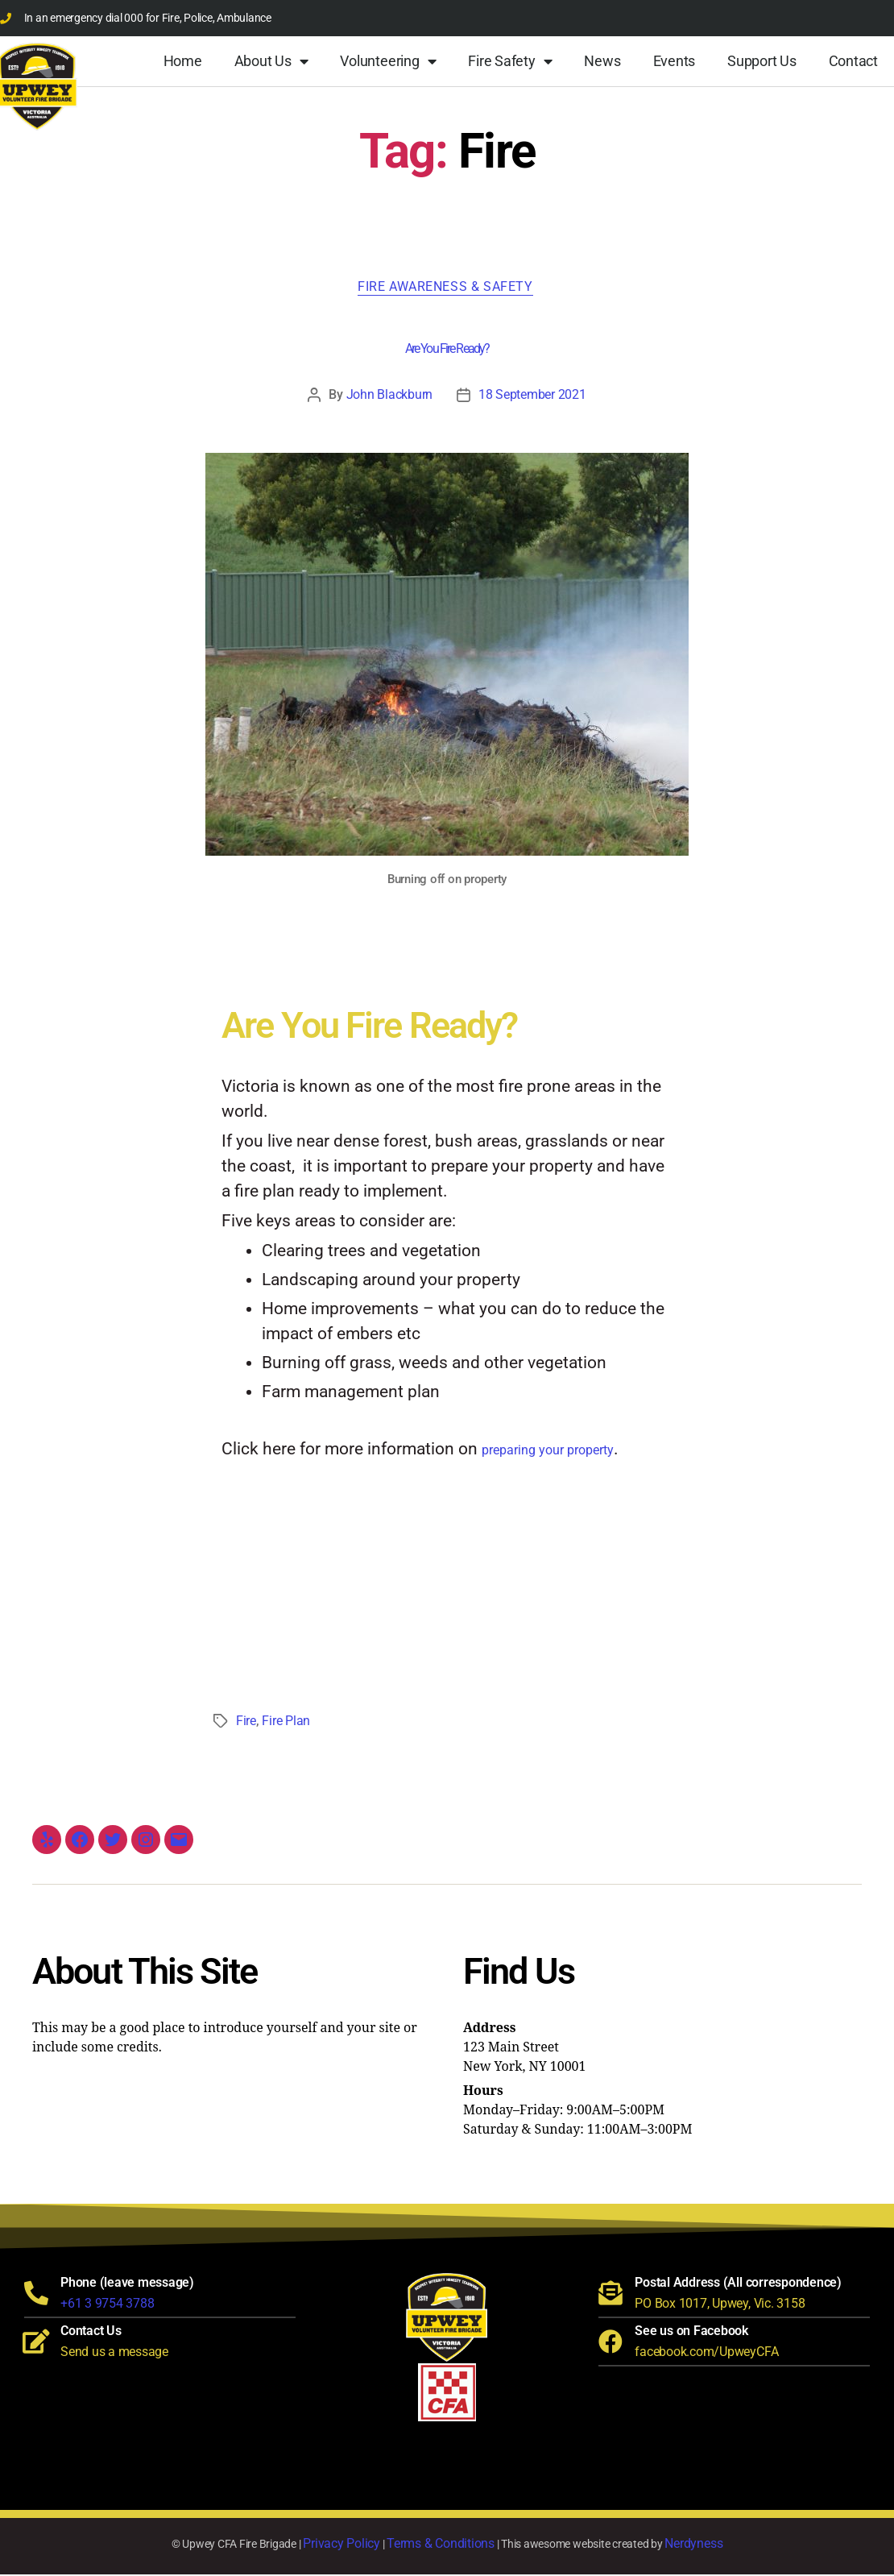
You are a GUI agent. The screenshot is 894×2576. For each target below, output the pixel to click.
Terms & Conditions (441, 2545)
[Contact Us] (36, 2343)
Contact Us (91, 2332)
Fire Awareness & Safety (447, 288)
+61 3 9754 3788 (107, 2305)
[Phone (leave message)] (36, 2295)
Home (182, 60)
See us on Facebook (691, 2332)
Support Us (762, 60)
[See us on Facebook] (610, 2343)
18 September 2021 (532, 396)
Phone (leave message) (127, 2284)
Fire (246, 1722)
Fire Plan (286, 1722)
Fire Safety (510, 61)
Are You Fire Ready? (447, 350)
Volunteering (388, 61)
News (602, 60)
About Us (271, 61)
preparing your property (548, 1451)
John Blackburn (389, 396)
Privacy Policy (341, 2545)
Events (674, 60)
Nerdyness (693, 2545)
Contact (853, 60)
